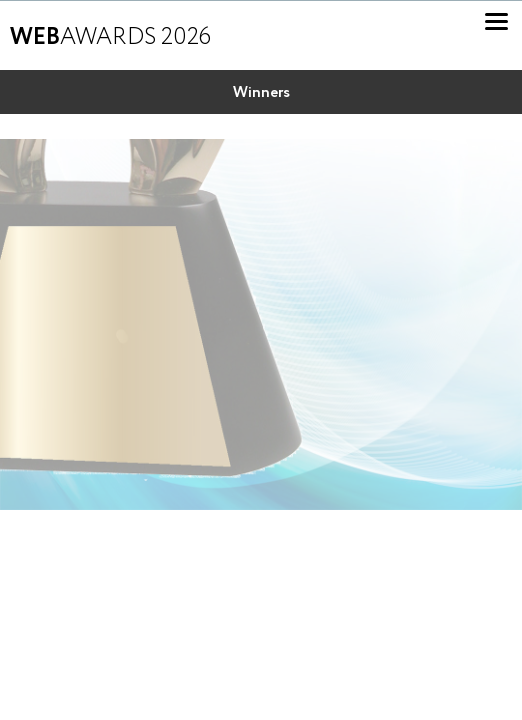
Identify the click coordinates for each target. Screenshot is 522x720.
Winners (261, 93)
